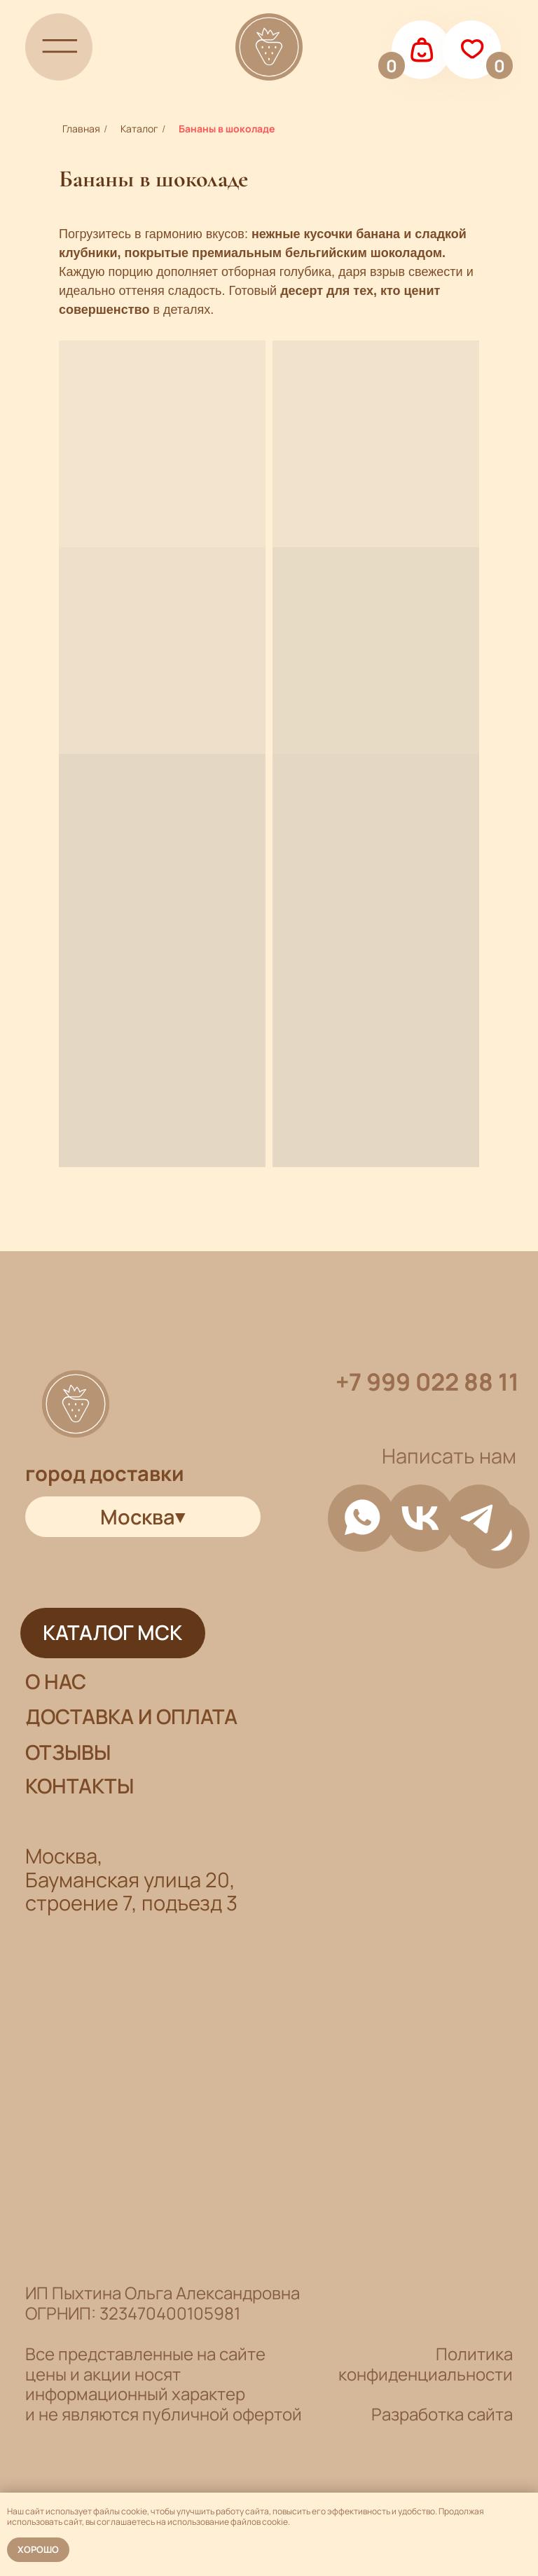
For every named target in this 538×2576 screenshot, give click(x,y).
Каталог (139, 128)
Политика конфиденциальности (425, 2363)
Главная (81, 128)
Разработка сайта (442, 2413)
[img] (58, 47)
